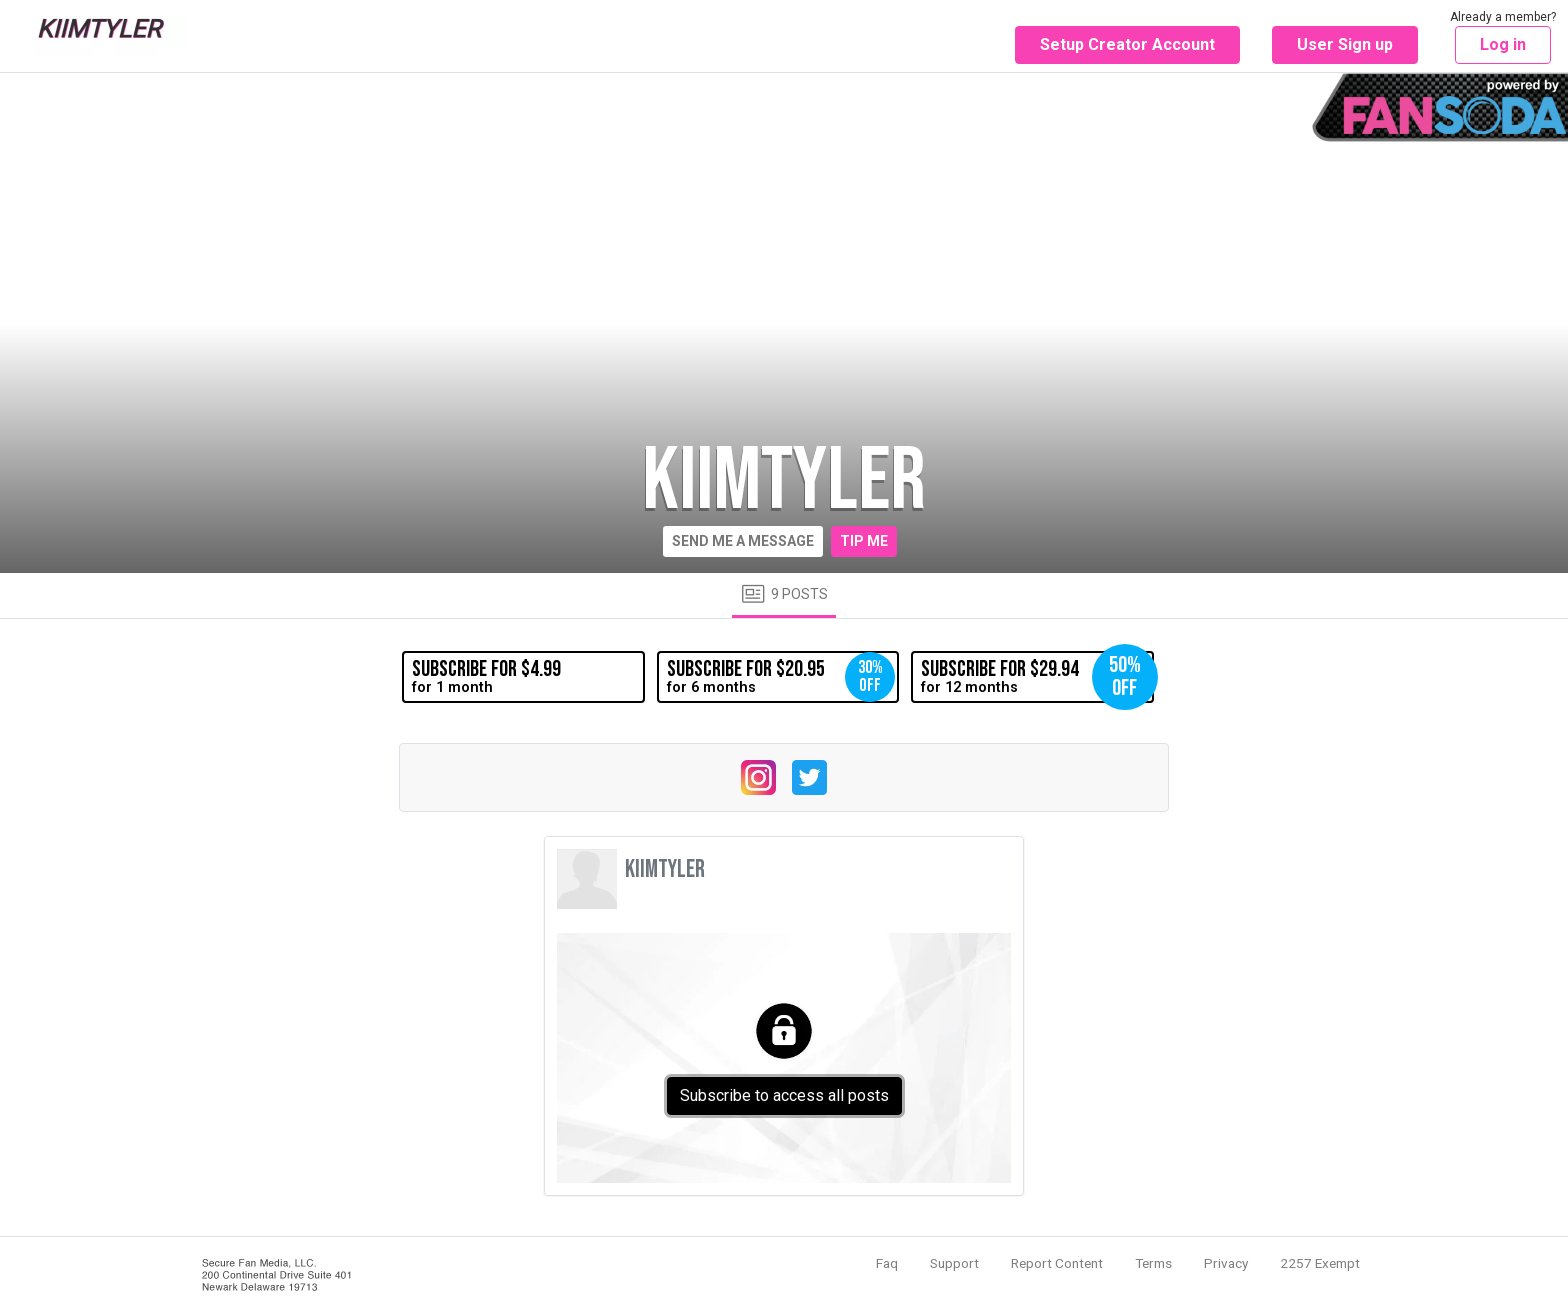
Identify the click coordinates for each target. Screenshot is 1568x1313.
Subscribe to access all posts (784, 1095)
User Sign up (1345, 44)
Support (954, 1263)
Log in (1503, 44)
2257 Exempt (1320, 1263)
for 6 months (781, 677)
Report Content (1057, 1263)
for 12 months (1037, 677)
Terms (1153, 1263)
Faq (887, 1263)
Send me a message (743, 541)
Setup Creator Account (1127, 44)
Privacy (1226, 1263)
